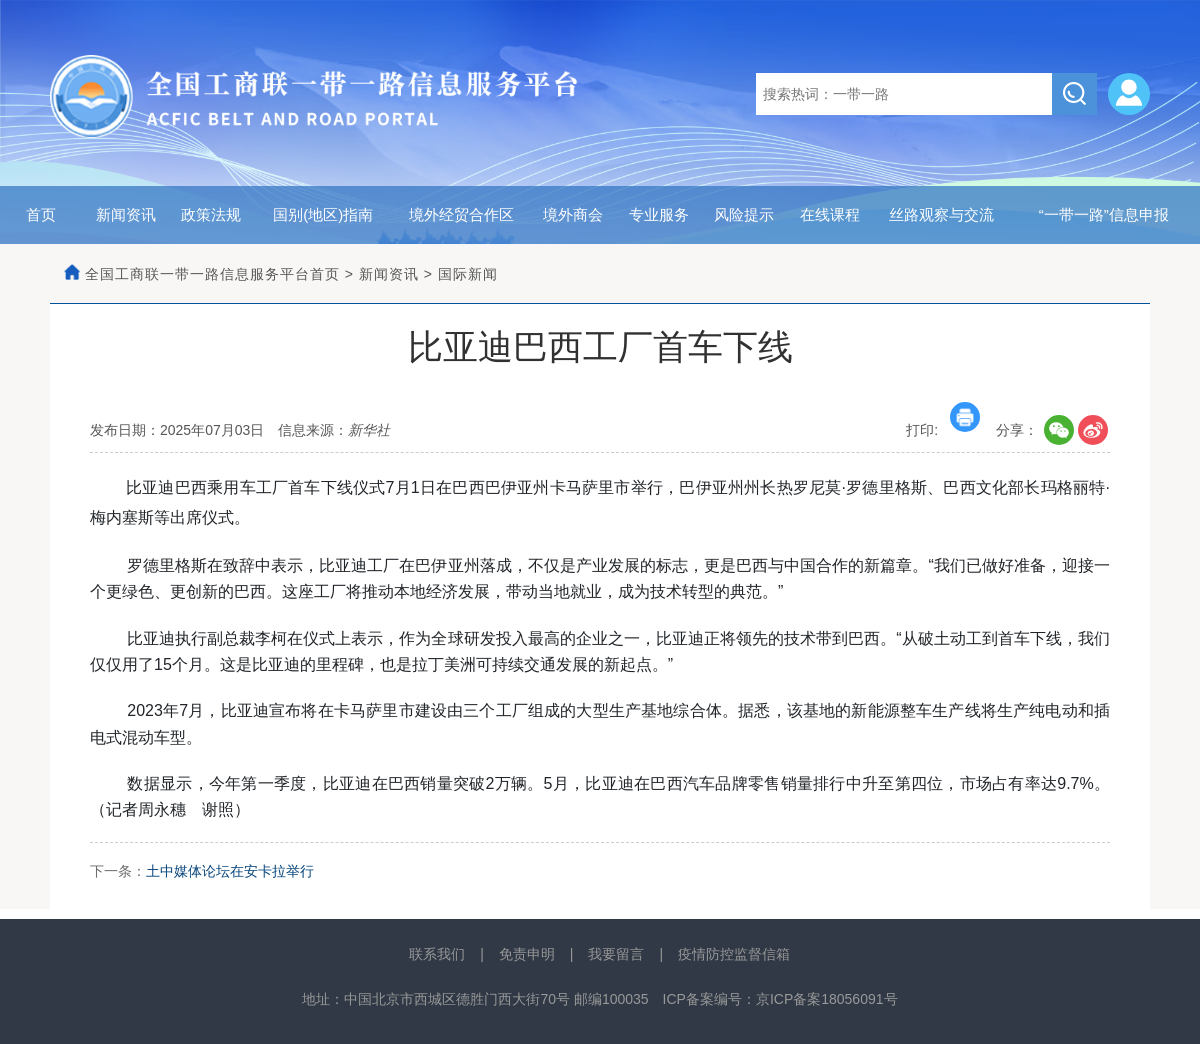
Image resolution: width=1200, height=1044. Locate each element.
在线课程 (830, 214)
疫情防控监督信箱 (734, 954)
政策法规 (211, 214)
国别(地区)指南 (323, 214)
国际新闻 (468, 274)
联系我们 (437, 954)
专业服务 (659, 214)
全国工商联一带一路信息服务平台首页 (212, 274)
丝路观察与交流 (941, 214)
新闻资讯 (126, 214)
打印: (943, 430)
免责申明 (527, 954)
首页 (41, 214)
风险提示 (744, 214)
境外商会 (573, 214)
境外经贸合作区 (461, 214)
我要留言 (616, 954)
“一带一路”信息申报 (1104, 214)
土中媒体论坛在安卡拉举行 (230, 871)
